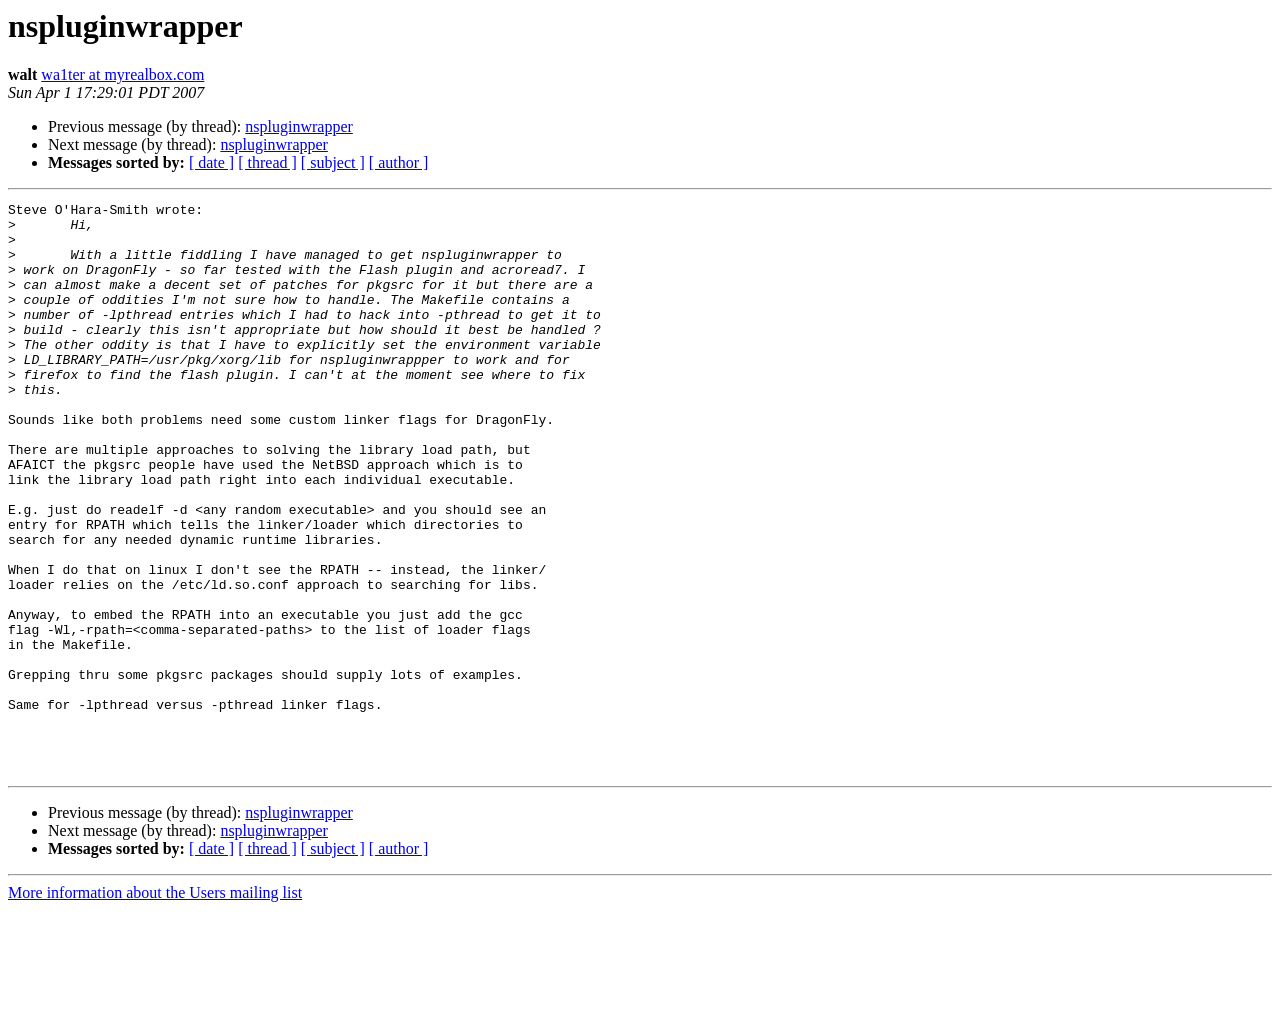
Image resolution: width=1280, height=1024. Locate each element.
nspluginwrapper (299, 126)
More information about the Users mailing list (155, 1006)
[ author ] (399, 162)
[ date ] (211, 162)
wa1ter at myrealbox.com (122, 74)
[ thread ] (267, 162)
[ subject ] (333, 162)
